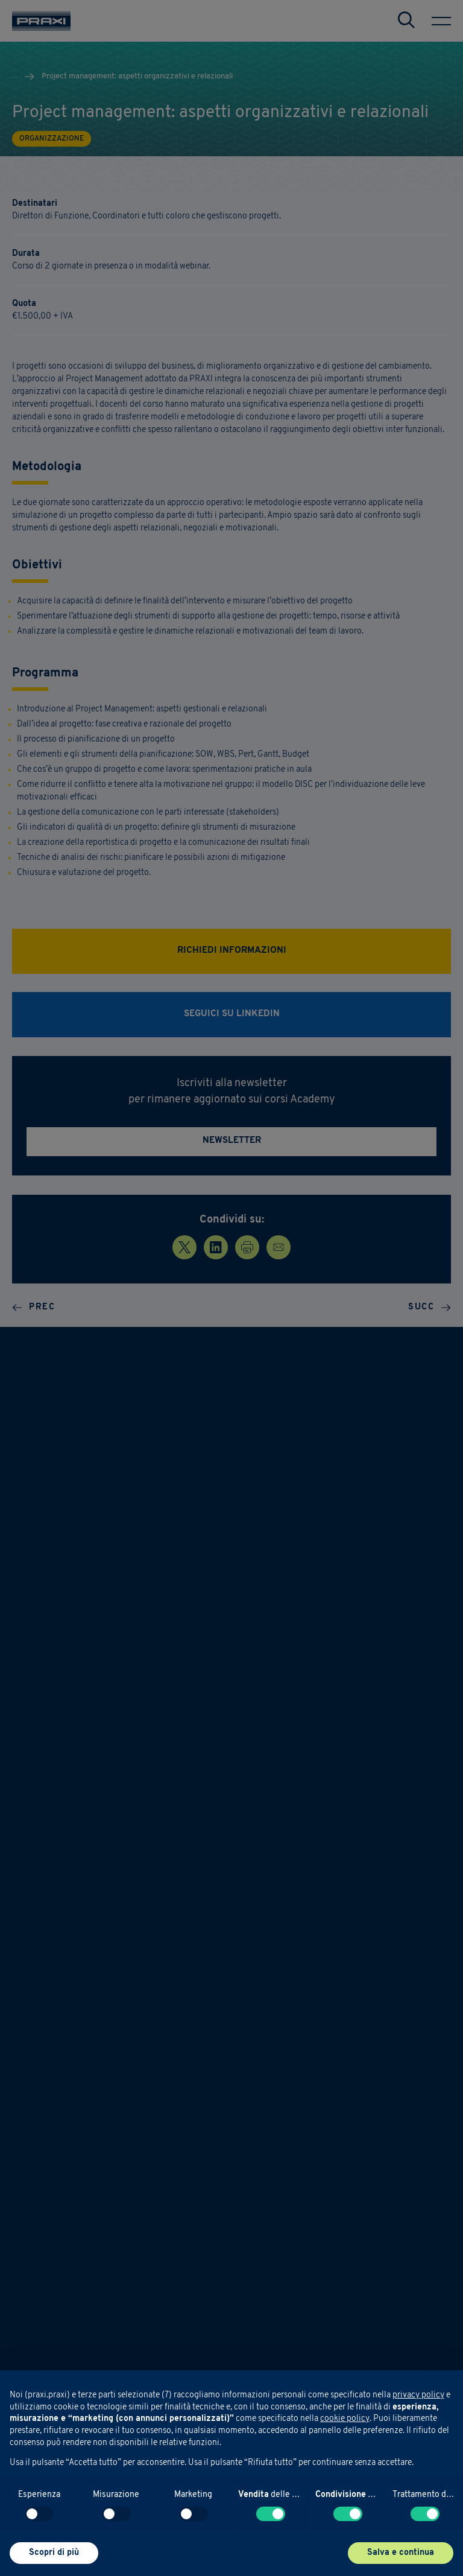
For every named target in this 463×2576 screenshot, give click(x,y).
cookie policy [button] (345, 2418)
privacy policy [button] (418, 2395)
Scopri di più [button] (54, 2552)
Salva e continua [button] (400, 2552)
